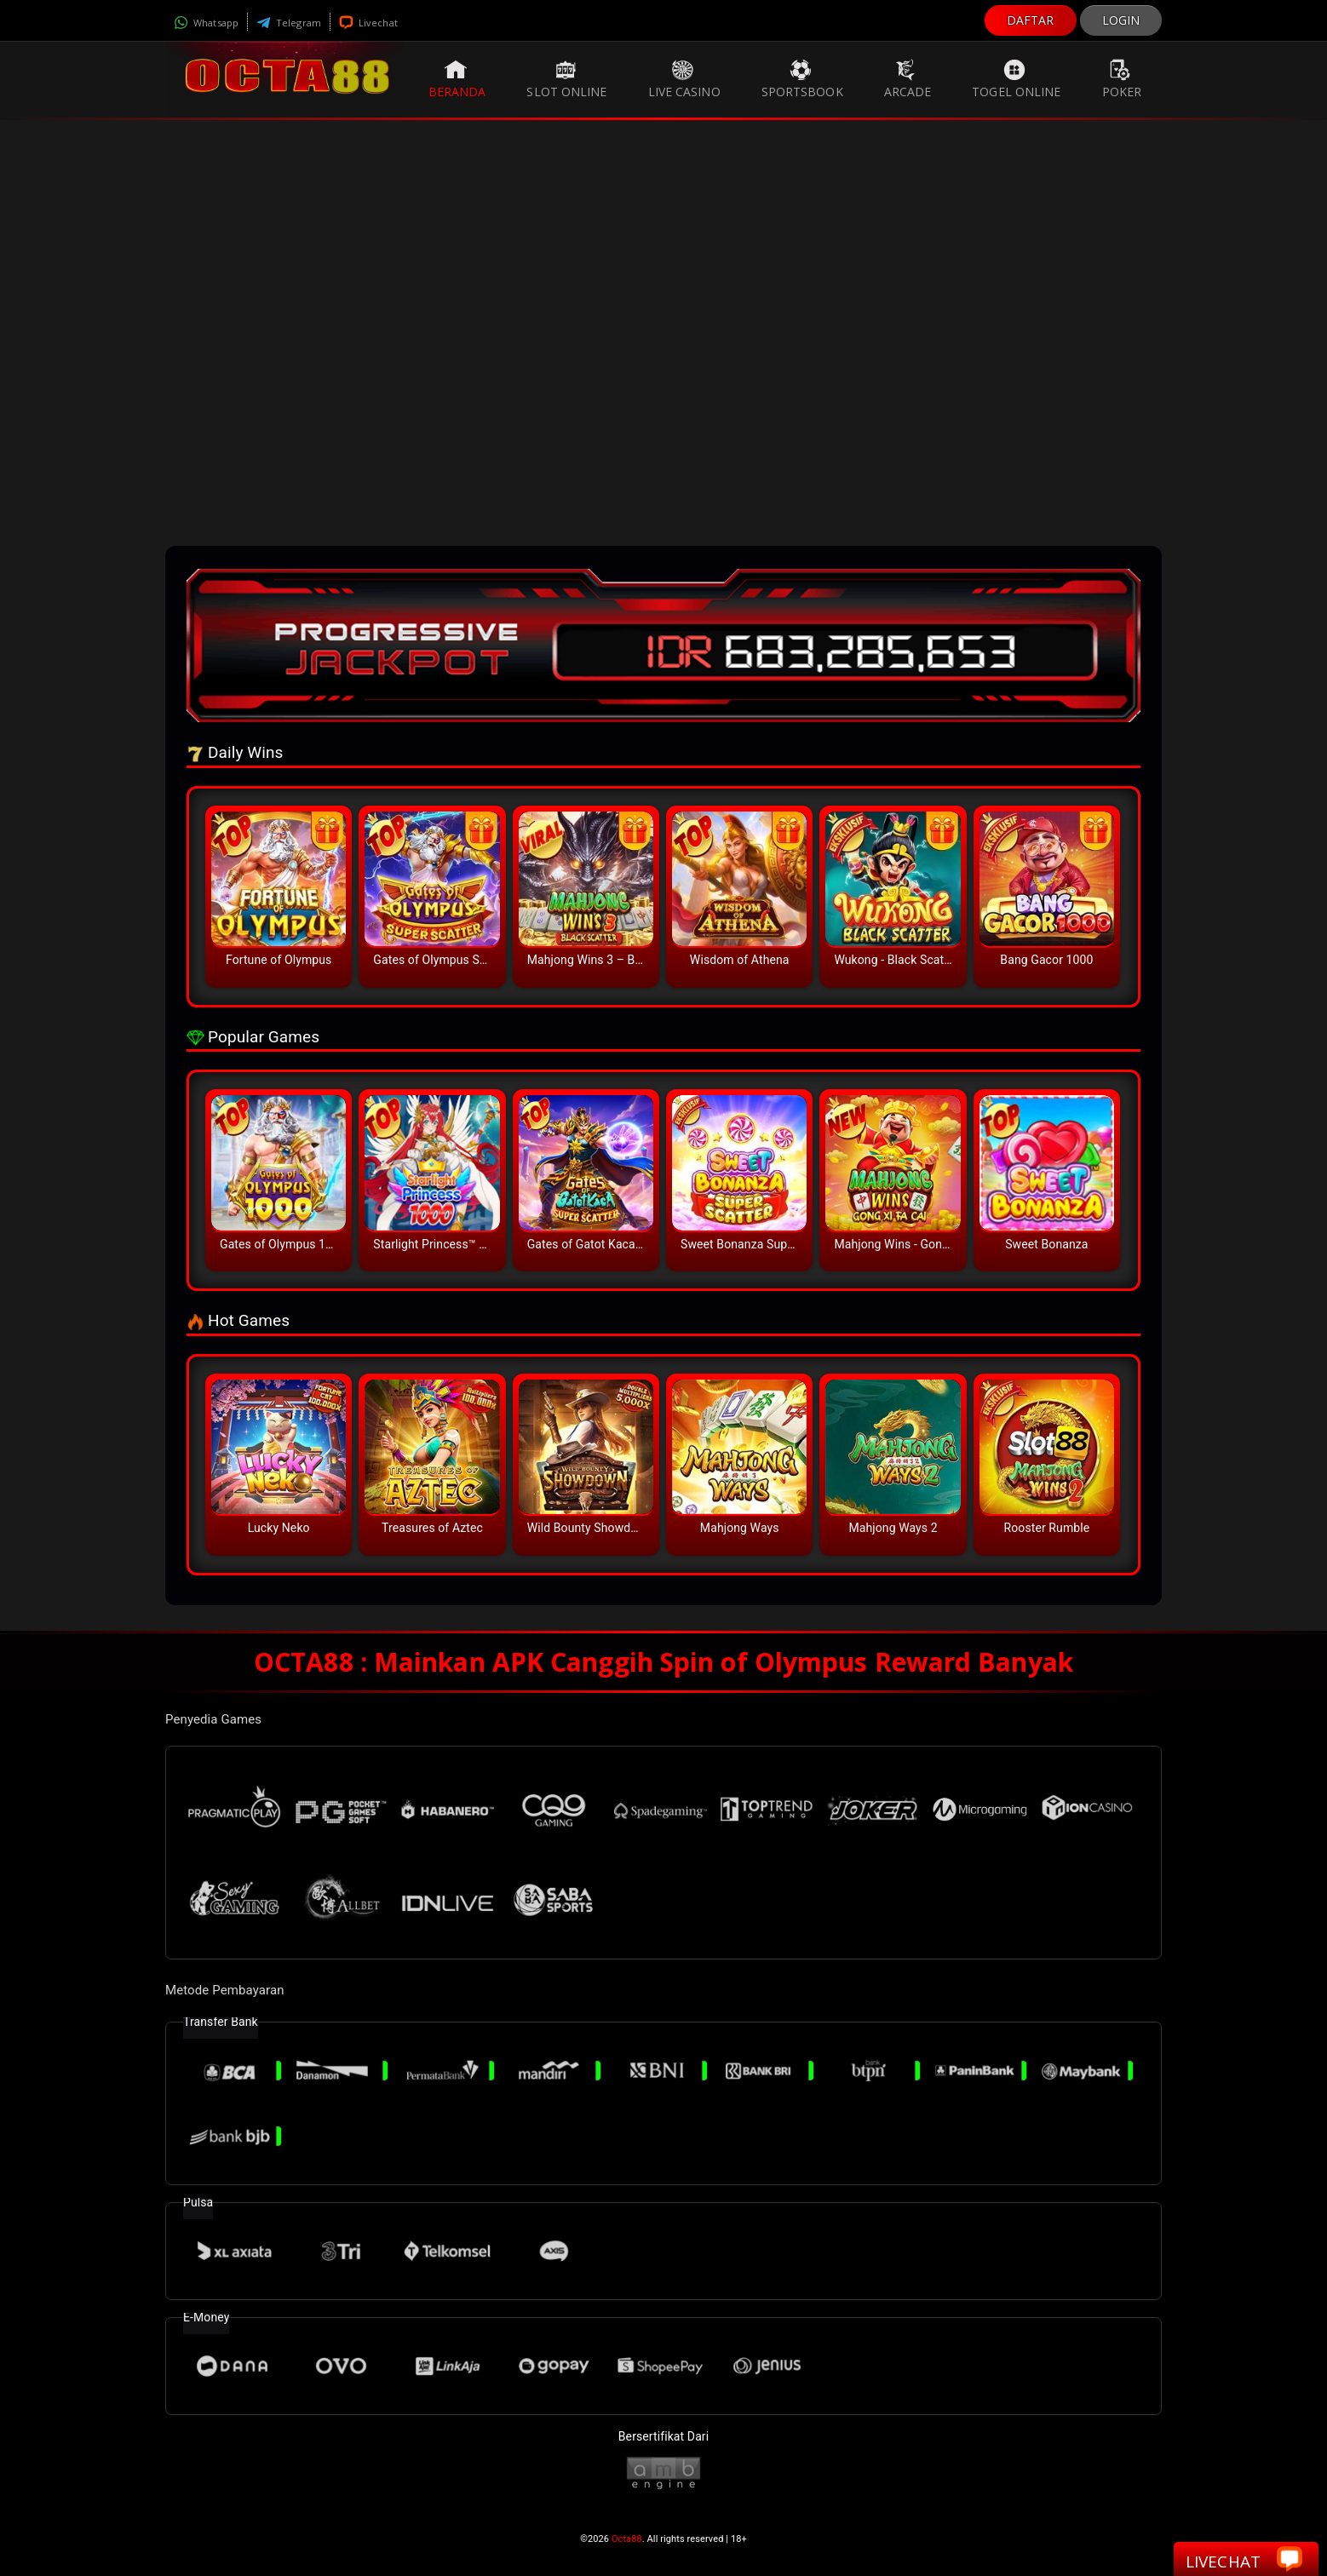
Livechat (368, 22)
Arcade (908, 79)
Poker (1122, 79)
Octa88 (627, 2538)
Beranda (457, 79)
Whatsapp (206, 22)
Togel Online (1016, 79)
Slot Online (566, 79)
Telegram (288, 22)
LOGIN (1121, 20)
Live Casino (684, 79)
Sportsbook (802, 79)
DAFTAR (1030, 20)
